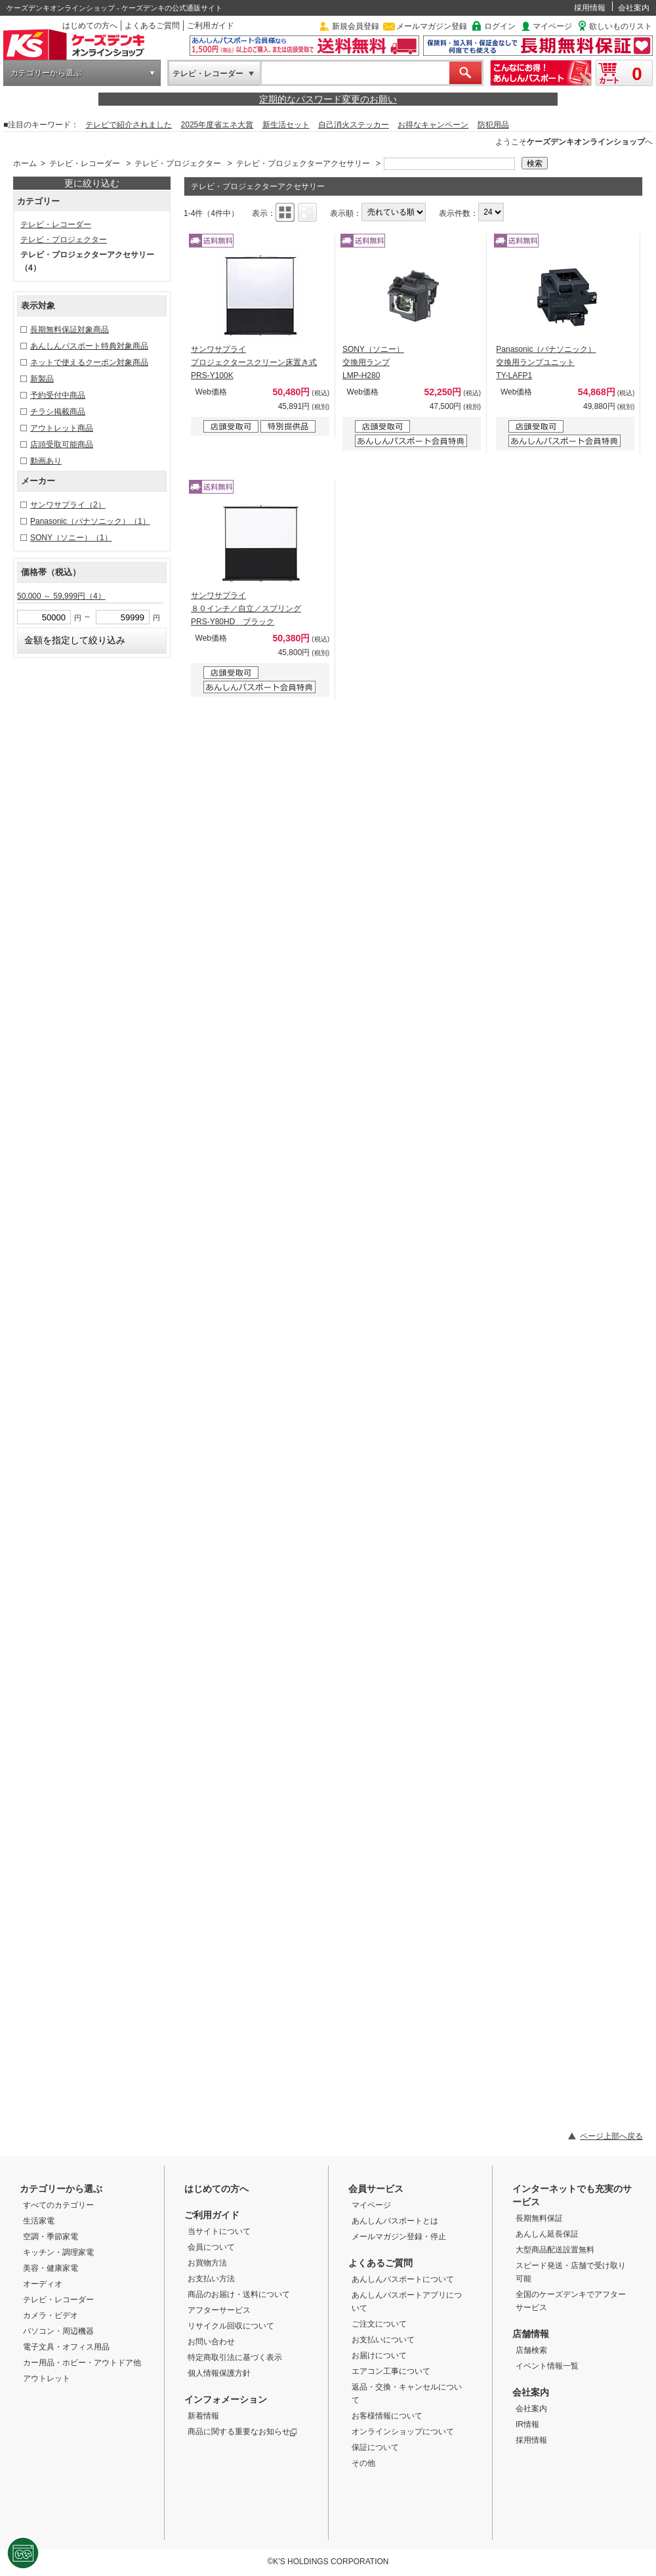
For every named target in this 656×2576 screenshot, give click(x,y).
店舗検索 (531, 2350)
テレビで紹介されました (128, 124)
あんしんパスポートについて (403, 2279)
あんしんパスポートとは (395, 2220)
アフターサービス (219, 2310)
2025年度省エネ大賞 (217, 124)
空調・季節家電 (50, 2236)
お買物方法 (207, 2262)
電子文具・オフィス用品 (66, 2346)
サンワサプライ (68, 504)
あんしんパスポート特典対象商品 (89, 346)
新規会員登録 (355, 26)
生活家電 (38, 2220)
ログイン (500, 26)
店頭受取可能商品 (61, 444)
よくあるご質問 (152, 25)
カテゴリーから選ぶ (45, 72)
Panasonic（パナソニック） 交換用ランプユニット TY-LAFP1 (546, 362)
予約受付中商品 (57, 395)
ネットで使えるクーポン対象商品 (89, 362)
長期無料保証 (539, 2218)
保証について (375, 2447)
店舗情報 (530, 2334)
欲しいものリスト (620, 26)
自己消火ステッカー (353, 124)
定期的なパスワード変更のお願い (328, 99)
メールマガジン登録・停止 (399, 2236)
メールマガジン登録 (431, 26)
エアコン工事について (391, 2371)
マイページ (552, 26)
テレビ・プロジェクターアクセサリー (303, 163)
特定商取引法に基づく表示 (235, 2357)
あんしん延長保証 (547, 2234)
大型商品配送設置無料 (555, 2249)
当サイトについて (219, 2231)
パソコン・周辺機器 (58, 2331)
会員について (211, 2247)
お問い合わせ (211, 2341)
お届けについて (379, 2355)
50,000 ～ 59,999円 (61, 596)
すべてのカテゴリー (58, 2205)
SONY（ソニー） (71, 537)
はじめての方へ (89, 25)
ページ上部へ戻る (611, 2136)
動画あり (46, 460)
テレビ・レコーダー (208, 73)
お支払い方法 (211, 2278)
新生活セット (286, 124)
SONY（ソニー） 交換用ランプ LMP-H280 (373, 362)
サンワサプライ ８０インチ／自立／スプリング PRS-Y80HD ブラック (246, 608)
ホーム (25, 163)
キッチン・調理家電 (58, 2252)
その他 (363, 2463)
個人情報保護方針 (219, 2373)
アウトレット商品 (61, 428)
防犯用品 (493, 124)
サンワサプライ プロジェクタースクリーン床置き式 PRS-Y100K (254, 362)
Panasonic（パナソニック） (90, 521)
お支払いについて (383, 2339)
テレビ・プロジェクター (177, 163)
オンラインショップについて (403, 2431)
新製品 (42, 378)
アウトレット (46, 2378)
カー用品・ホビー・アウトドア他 (82, 2362)
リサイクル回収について (231, 2325)
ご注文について (379, 2324)
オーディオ (42, 2283)
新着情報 (203, 2415)
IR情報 (527, 2424)
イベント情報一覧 (547, 2366)
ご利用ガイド (210, 25)
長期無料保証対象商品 (69, 329)
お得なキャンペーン (433, 124)
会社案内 (633, 7)
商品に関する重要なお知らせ (242, 2431)
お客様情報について (387, 2415)
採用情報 (589, 7)
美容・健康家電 (50, 2268)
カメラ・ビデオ (50, 2315)
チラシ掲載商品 (57, 411)
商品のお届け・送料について (239, 2294)
